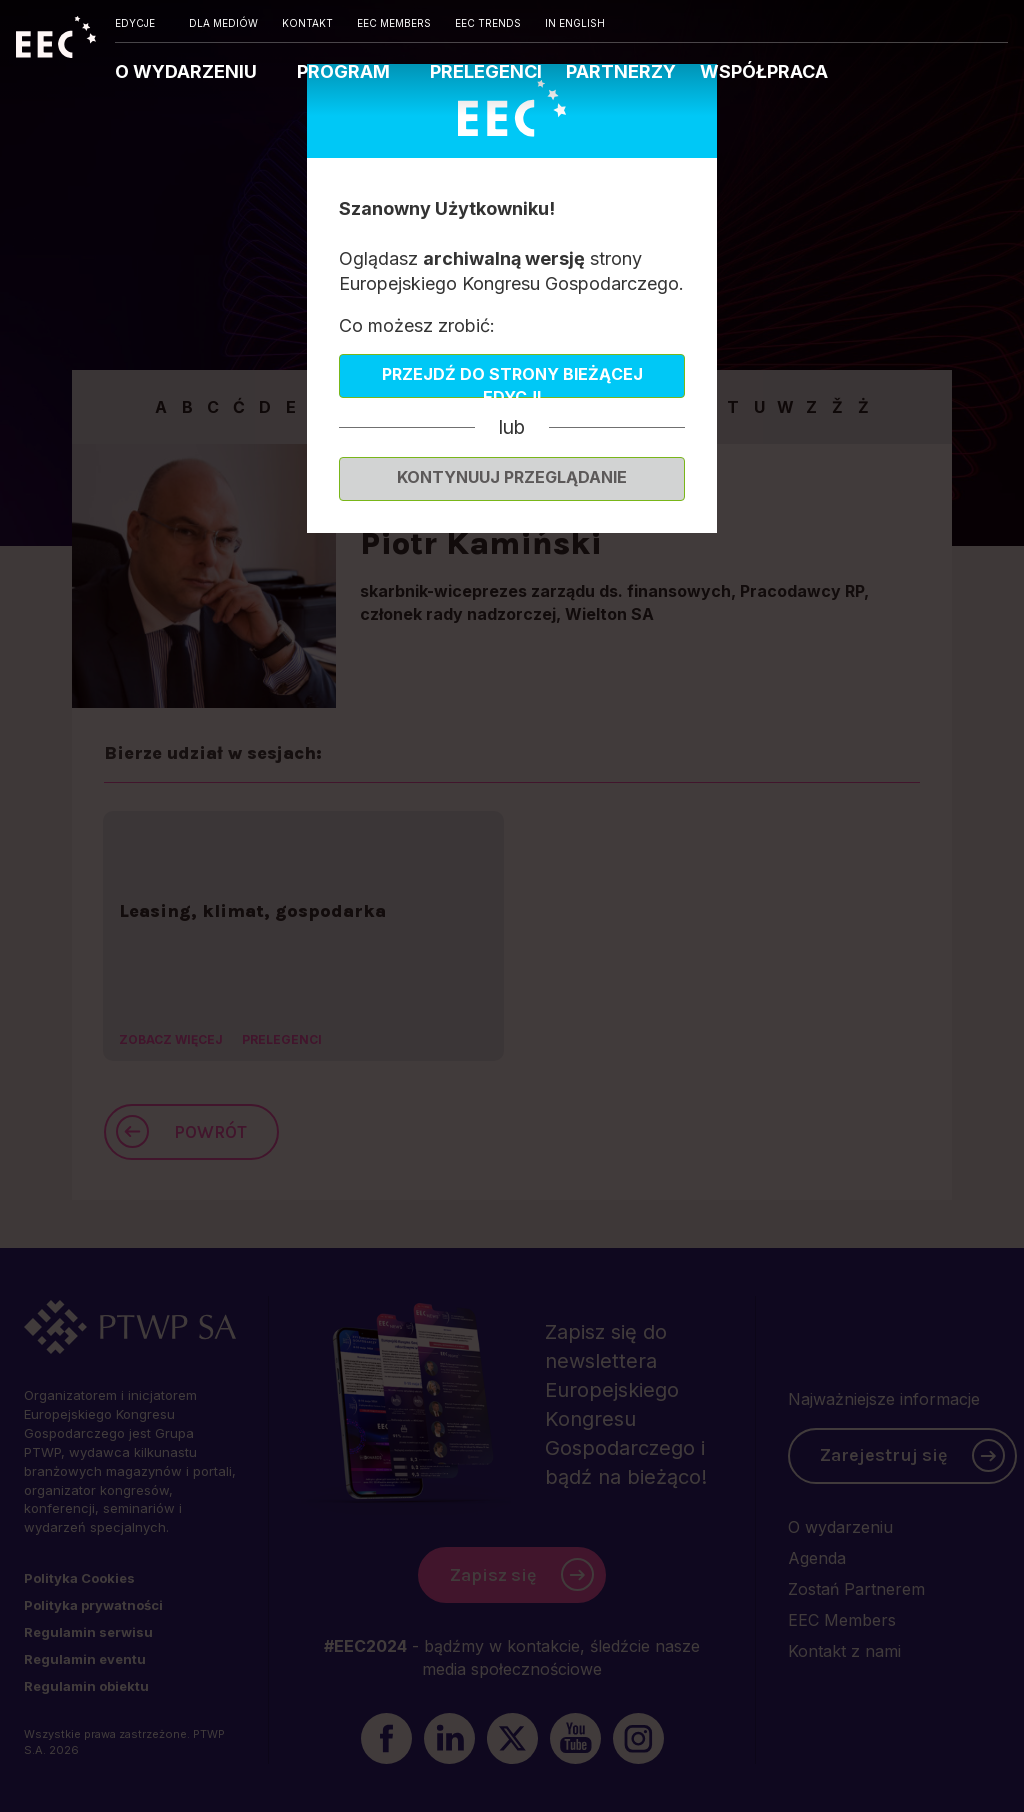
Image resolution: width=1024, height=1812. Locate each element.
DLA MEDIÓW (223, 23)
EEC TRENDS (488, 23)
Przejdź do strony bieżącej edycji (512, 381)
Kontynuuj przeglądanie (512, 477)
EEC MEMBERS (394, 23)
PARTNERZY (621, 71)
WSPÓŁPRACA (764, 71)
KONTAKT (307, 23)
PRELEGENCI (486, 71)
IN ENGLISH (575, 23)
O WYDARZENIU (188, 71)
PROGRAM (345, 71)
